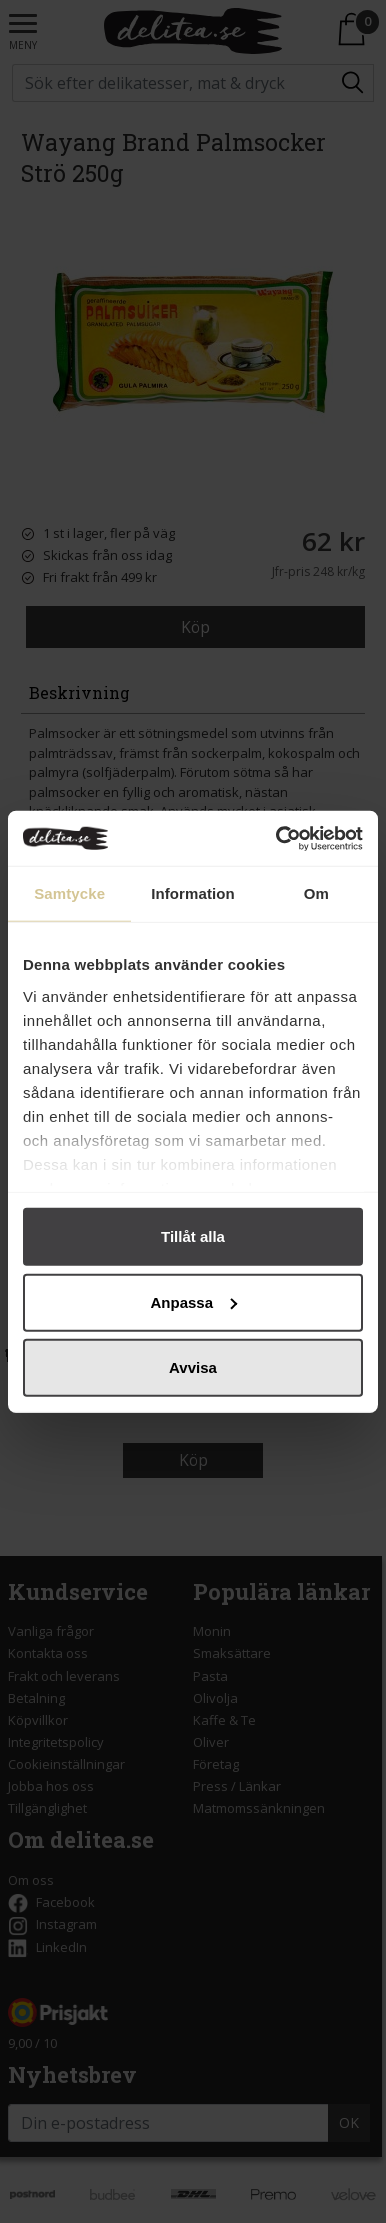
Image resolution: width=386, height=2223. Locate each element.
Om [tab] (316, 893)
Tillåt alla (193, 1236)
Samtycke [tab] (69, 893)
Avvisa (193, 1367)
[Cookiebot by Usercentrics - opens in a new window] (277, 838)
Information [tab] (193, 893)
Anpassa (193, 1301)
